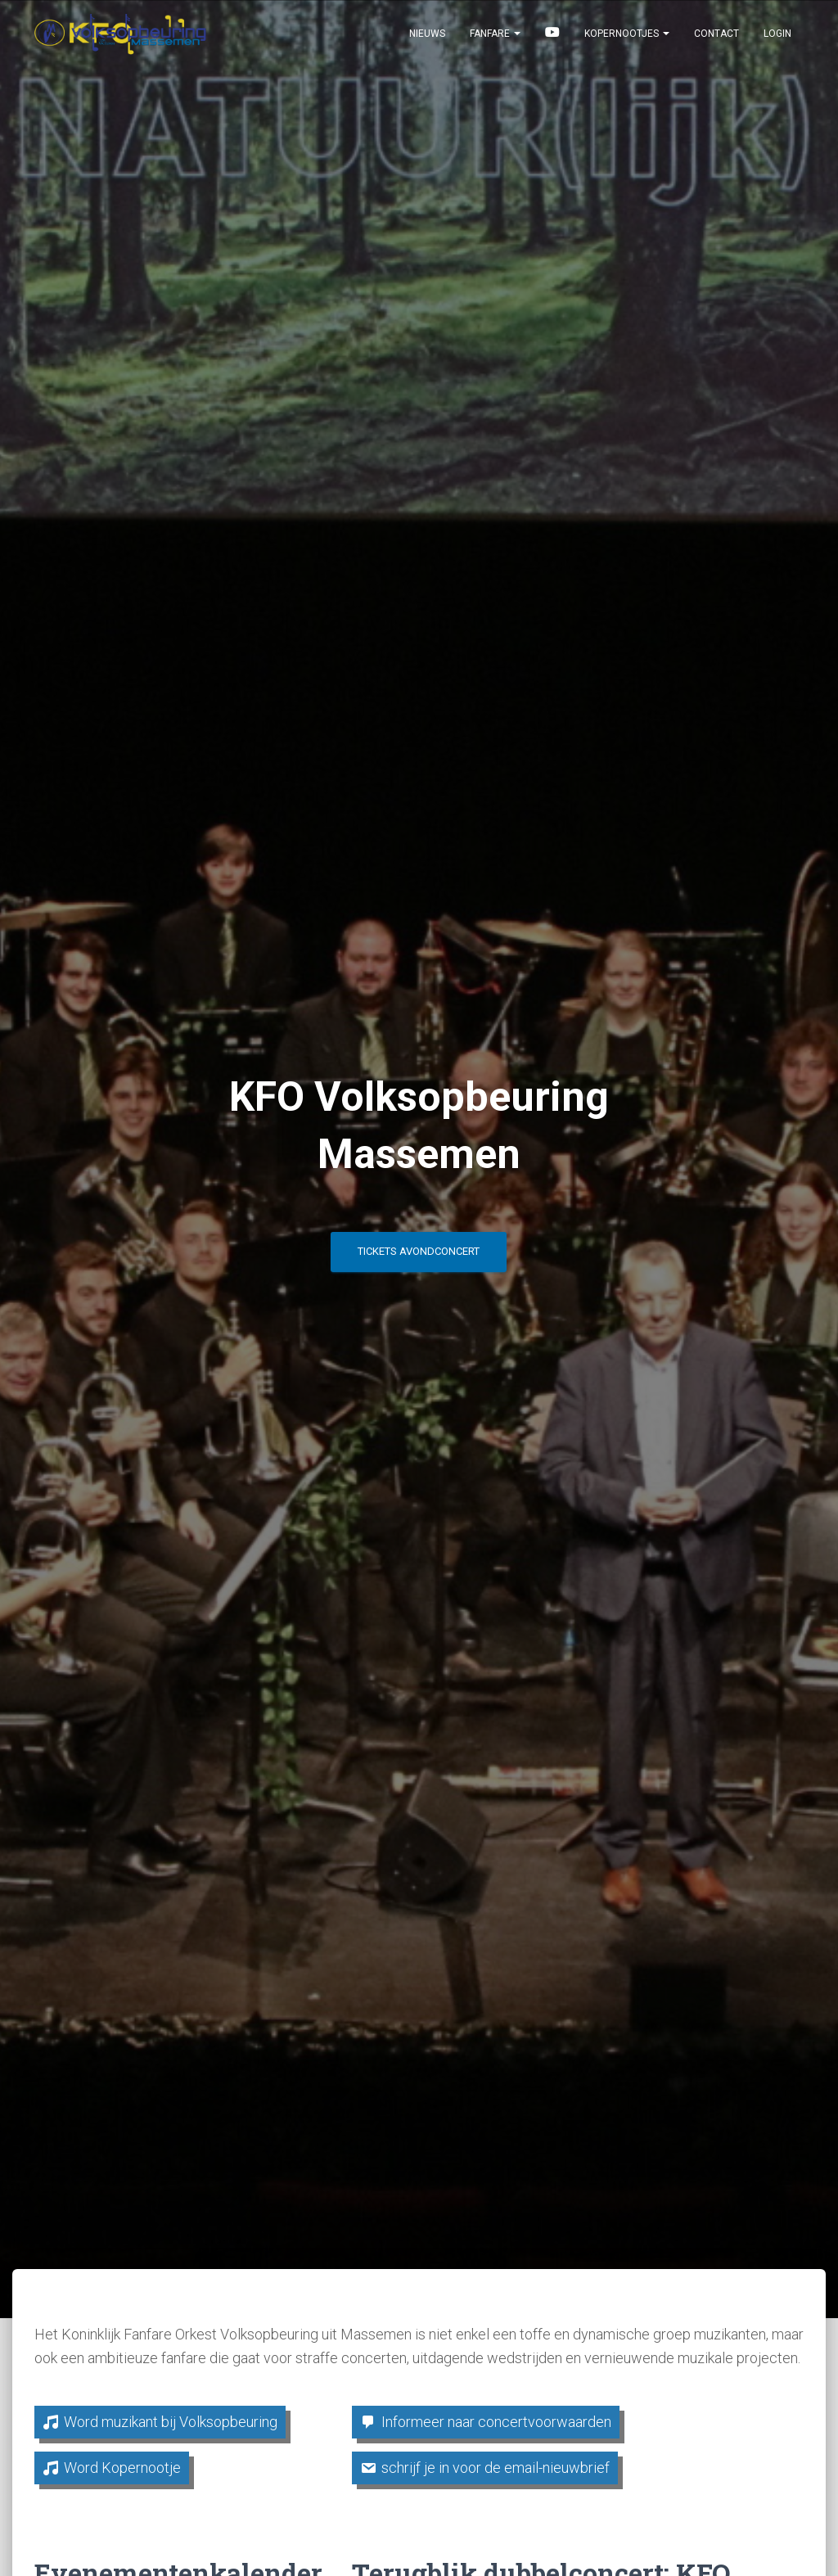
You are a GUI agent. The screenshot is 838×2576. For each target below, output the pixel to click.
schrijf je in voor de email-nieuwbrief (495, 2467)
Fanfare (495, 42)
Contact (716, 42)
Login (777, 42)
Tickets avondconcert (419, 1257)
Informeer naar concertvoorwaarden (496, 2421)
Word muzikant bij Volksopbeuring (170, 2421)
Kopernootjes (626, 42)
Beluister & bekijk (552, 43)
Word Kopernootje (122, 2467)
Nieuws (427, 42)
